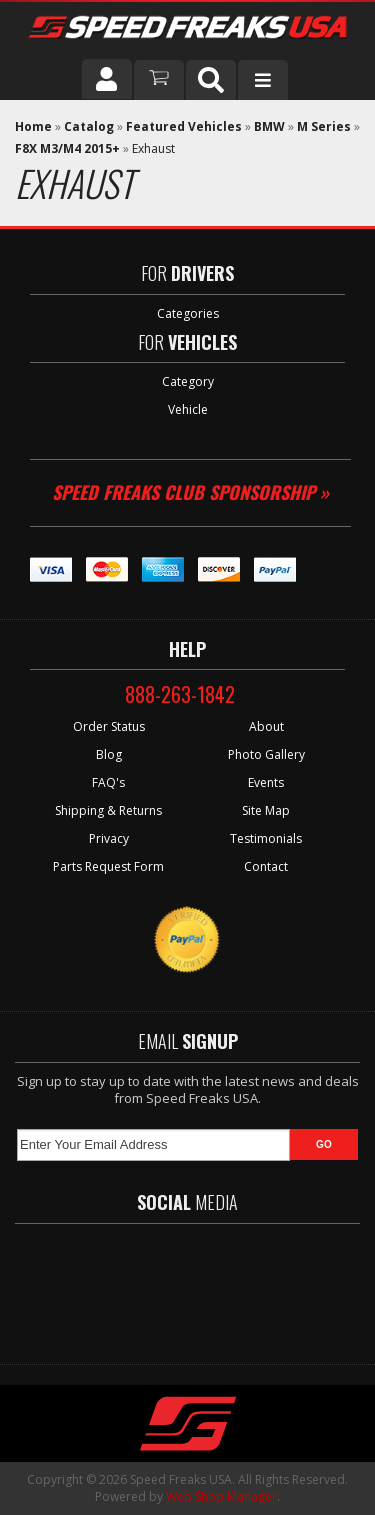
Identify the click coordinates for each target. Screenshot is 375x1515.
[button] (211, 80)
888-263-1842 (180, 694)
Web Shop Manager (221, 1496)
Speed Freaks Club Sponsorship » (190, 492)
